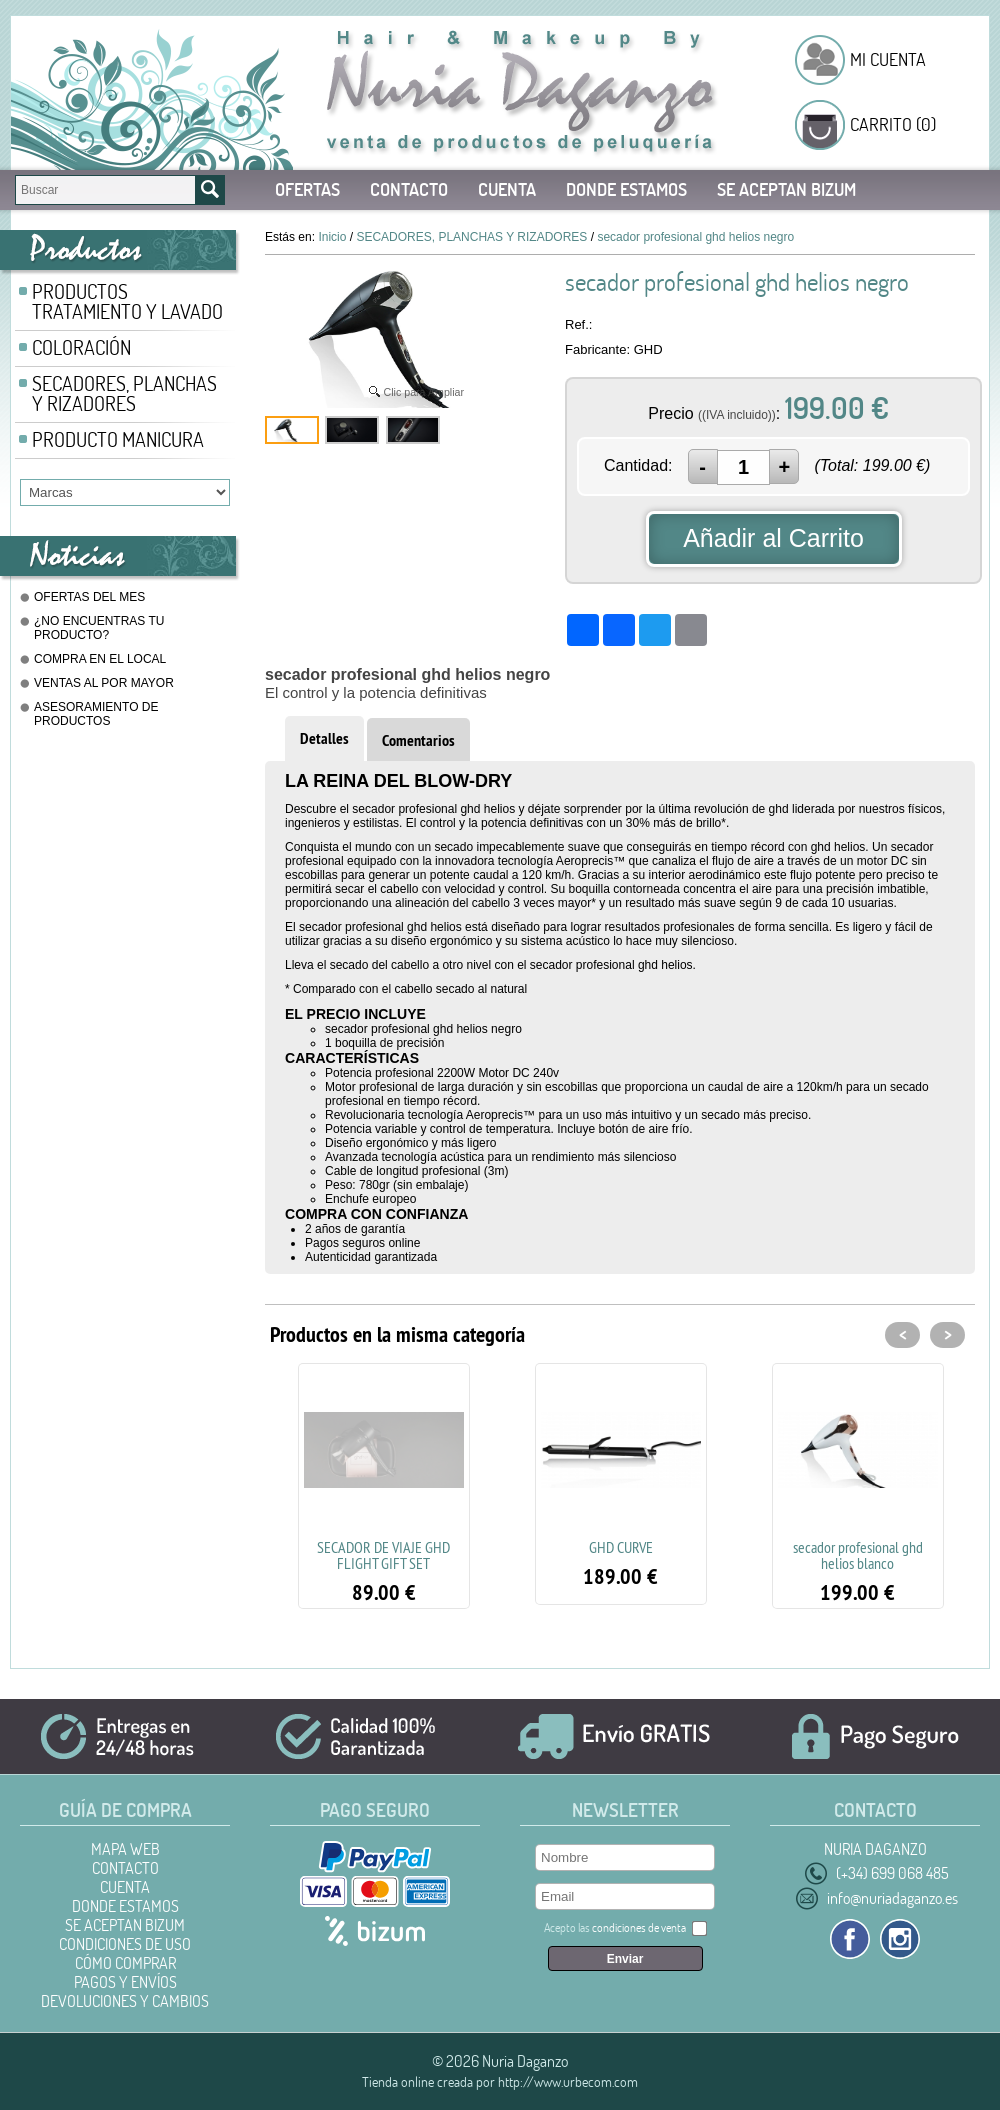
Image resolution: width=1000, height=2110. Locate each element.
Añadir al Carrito (773, 538)
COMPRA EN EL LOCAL (100, 659)
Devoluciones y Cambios (125, 2001)
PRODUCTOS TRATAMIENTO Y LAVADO (127, 301)
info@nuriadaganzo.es (892, 1898)
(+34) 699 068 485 (892, 1873)
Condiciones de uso (125, 1944)
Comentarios (418, 740)
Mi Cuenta (888, 59)
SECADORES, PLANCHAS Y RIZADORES (124, 393)
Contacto (409, 189)
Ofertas (307, 189)
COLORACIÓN (81, 347)
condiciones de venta (639, 1927)
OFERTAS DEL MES (89, 597)
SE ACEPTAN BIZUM (786, 189)
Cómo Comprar (125, 1963)
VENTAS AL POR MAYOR (104, 683)
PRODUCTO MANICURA (118, 439)
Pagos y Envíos (125, 1982)
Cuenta (507, 189)
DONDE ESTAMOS (626, 189)
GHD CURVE (621, 1547)
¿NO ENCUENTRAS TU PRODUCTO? (99, 628)
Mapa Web (125, 1849)
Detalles (324, 738)
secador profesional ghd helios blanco (858, 1555)
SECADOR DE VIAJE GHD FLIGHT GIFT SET (383, 1555)
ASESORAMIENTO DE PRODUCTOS (96, 714)
